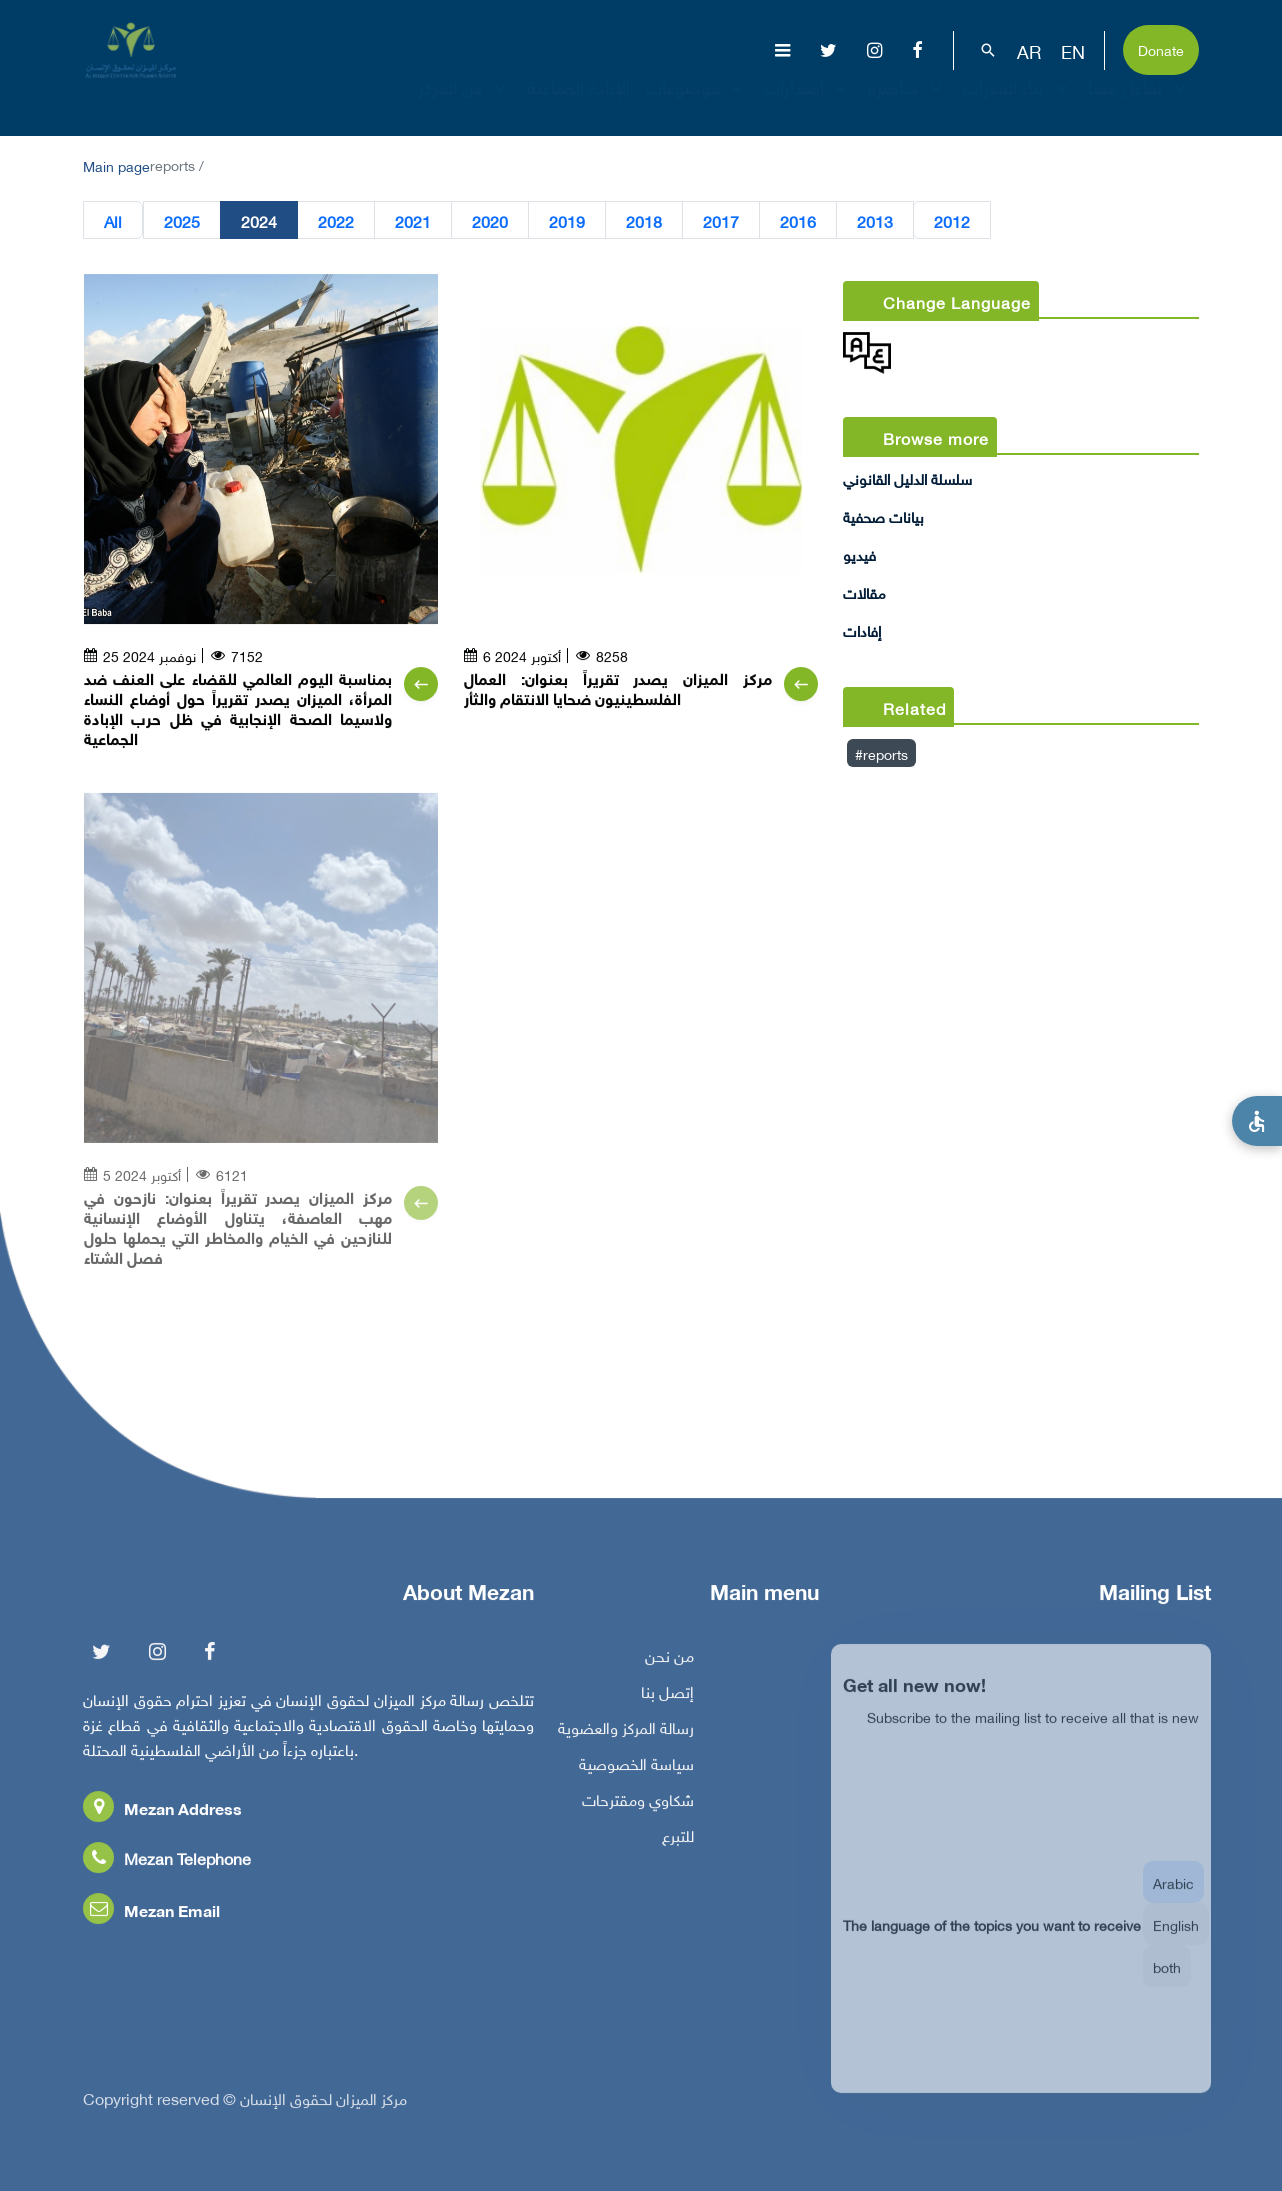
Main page (116, 164)
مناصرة (907, 104)
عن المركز (464, 104)
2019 (567, 220)
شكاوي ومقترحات (638, 1806)
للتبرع (678, 1842)
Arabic (1173, 1900)
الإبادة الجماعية (578, 104)
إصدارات (808, 104)
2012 (952, 220)
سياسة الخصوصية (636, 1770)
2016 (798, 220)
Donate (1161, 48)
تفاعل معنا (1139, 104)
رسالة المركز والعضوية (626, 1734)
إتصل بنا (667, 1698)
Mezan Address (162, 1814)
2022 (336, 220)
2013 (875, 220)
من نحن (669, 1662)
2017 (721, 220)
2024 (259, 220)
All (113, 220)
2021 (413, 220)
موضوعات (697, 104)
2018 (644, 220)
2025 (182, 220)
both (1167, 1984)
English (1176, 1942)
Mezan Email (151, 1916)
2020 (490, 220)
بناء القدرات (1017, 104)
